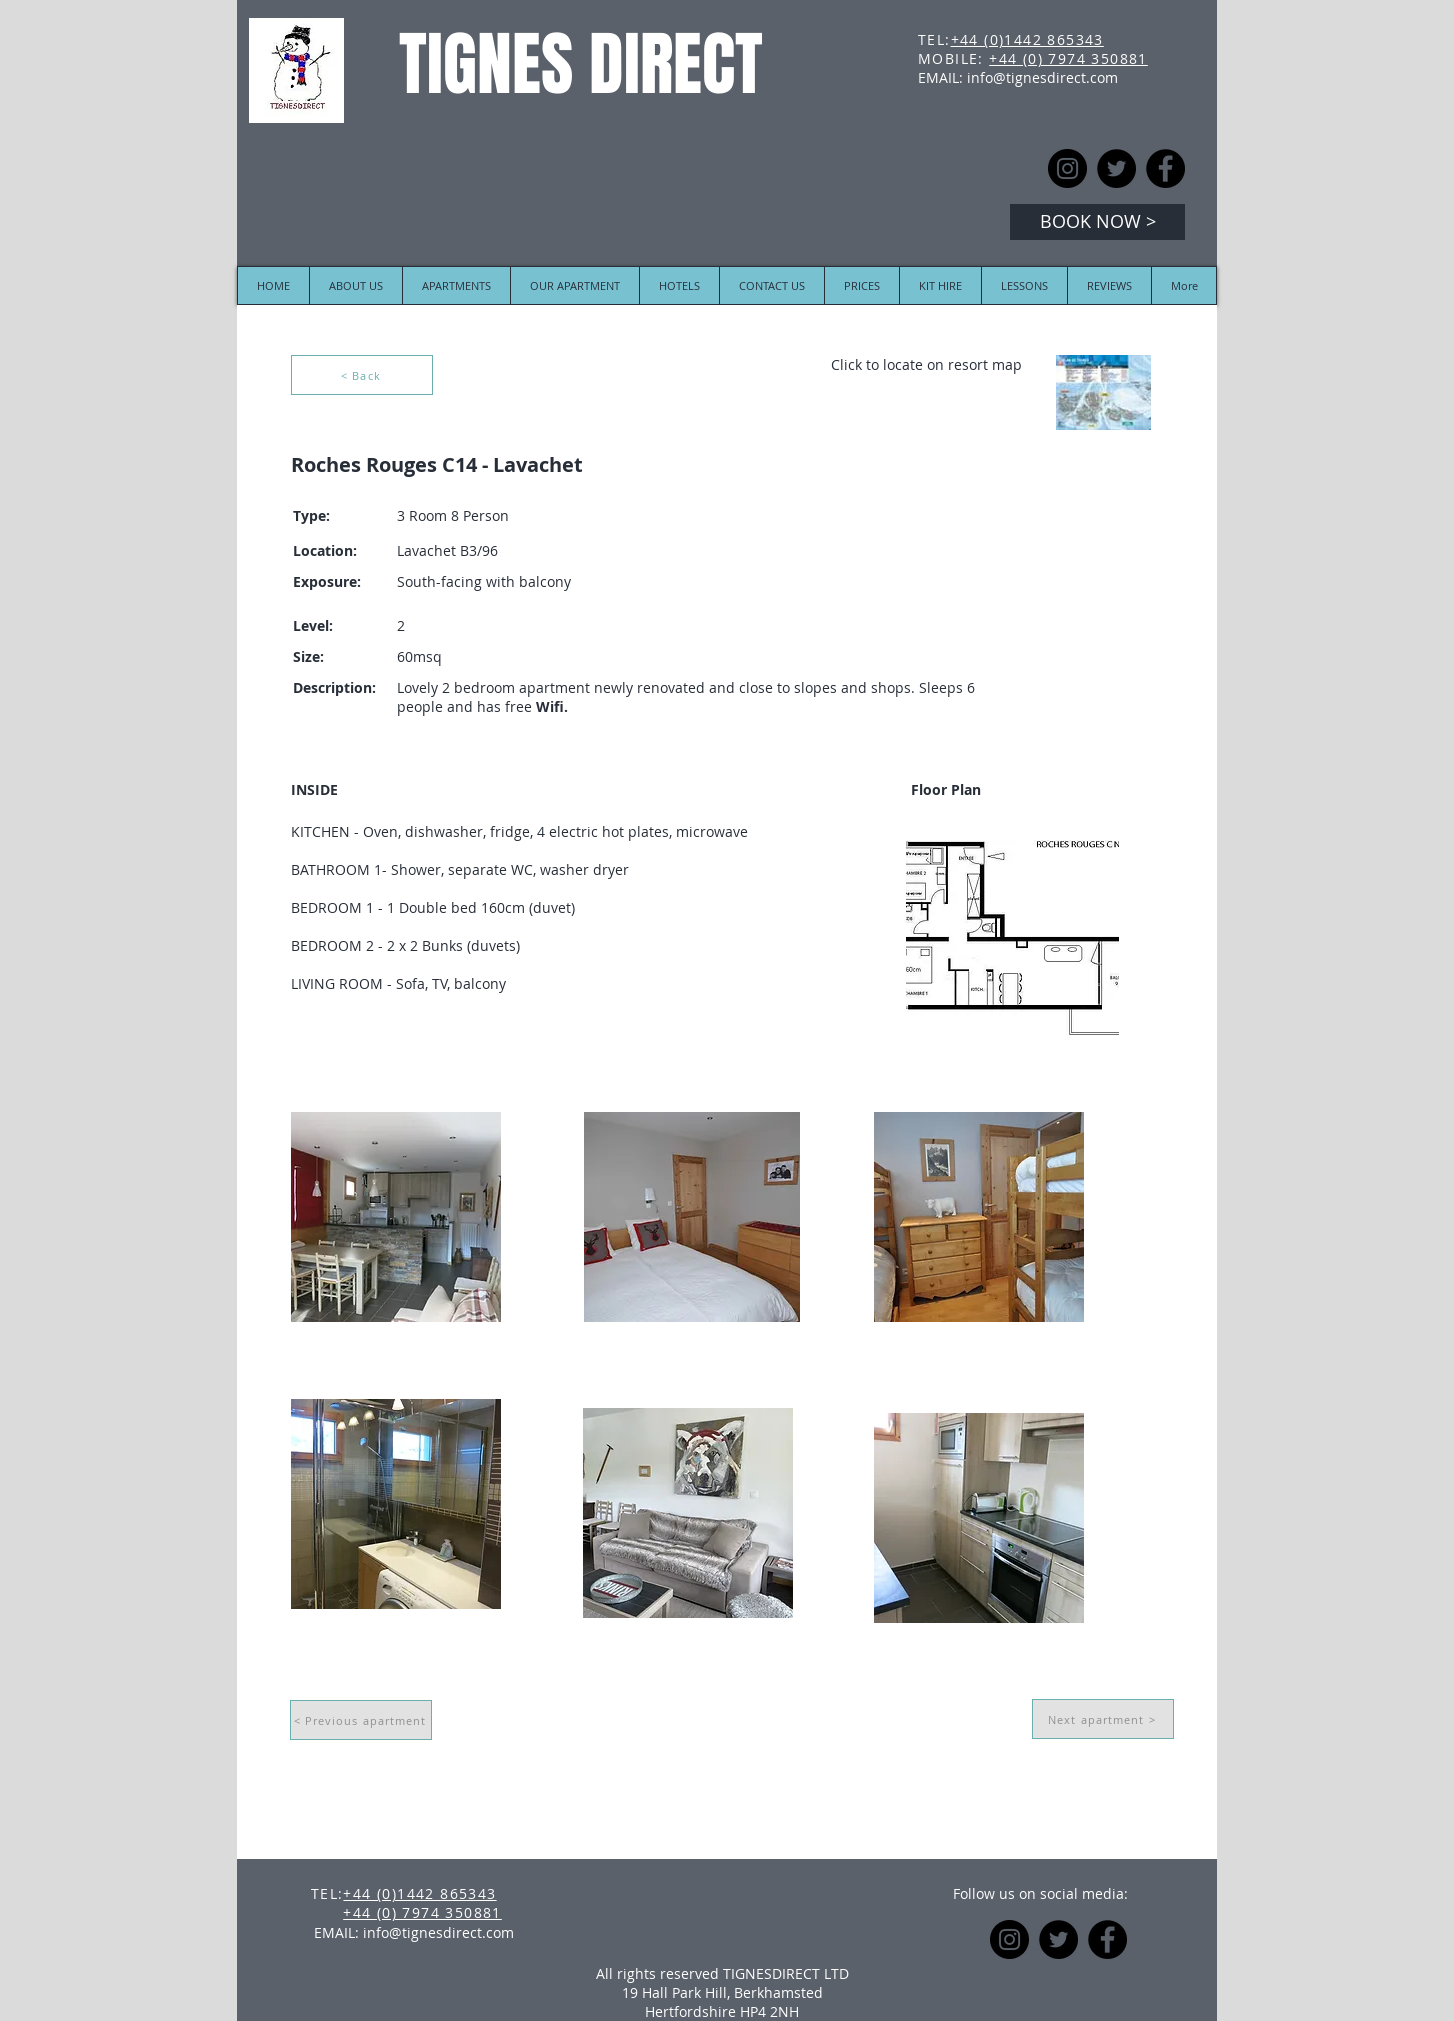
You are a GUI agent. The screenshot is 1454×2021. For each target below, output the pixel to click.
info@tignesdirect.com (1042, 77)
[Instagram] (1067, 168)
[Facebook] (1165, 168)
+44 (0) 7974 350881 (1068, 58)
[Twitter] (1116, 168)
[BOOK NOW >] (1097, 222)
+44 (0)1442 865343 (1027, 39)
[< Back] (362, 375)
